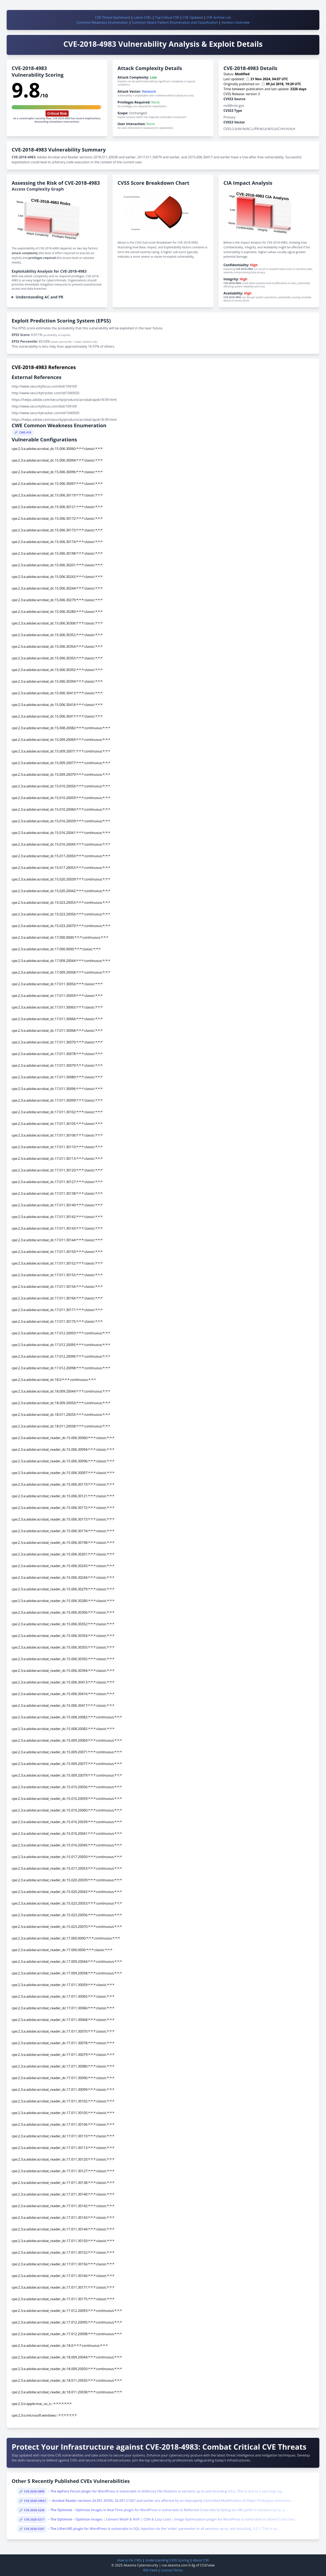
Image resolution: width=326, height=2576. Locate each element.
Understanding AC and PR (39, 296)
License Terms (172, 2570)
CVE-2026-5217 (34, 2519)
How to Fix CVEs (129, 2560)
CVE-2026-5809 (34, 2491)
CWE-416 (25, 432)
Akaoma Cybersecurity (140, 2565)
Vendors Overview (235, 22)
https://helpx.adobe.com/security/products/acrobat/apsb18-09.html (64, 399)
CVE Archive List (218, 17)
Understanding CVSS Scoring (167, 2560)
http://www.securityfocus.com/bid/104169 (44, 386)
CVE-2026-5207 (34, 2529)
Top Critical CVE (167, 17)
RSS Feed (150, 2570)
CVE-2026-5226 (34, 2510)
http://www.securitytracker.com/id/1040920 (45, 393)
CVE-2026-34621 (35, 2501)
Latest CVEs (143, 17)
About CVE (201, 2560)
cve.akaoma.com (175, 2565)
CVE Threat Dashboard (112, 17)
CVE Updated (193, 17)
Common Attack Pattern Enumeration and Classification (175, 22)
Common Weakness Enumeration (102, 22)
